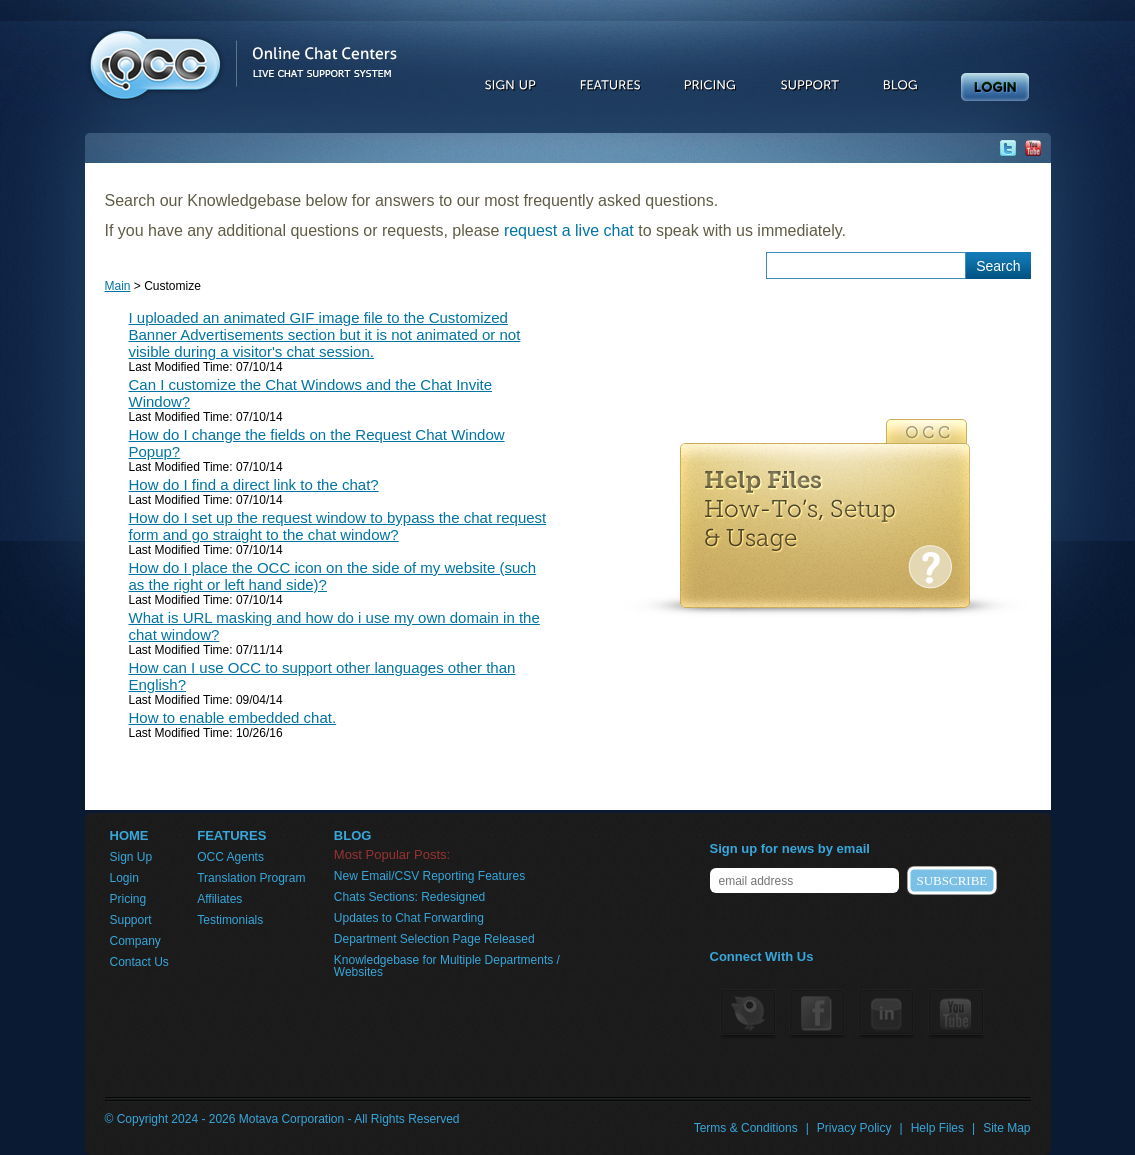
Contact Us (139, 962)
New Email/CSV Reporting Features (429, 876)
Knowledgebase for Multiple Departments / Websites (447, 966)
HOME (129, 836)
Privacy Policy (854, 1128)
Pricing (128, 899)
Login (124, 878)
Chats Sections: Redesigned (409, 897)
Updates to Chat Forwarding (409, 918)
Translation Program (251, 878)
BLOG (353, 836)
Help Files (937, 1128)
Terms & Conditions (746, 1128)
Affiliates (219, 899)
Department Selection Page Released (434, 939)
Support (131, 920)
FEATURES (231, 836)
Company (135, 941)
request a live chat (569, 230)
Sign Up (131, 857)
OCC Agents (230, 857)
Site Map (1006, 1128)
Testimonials (230, 920)
